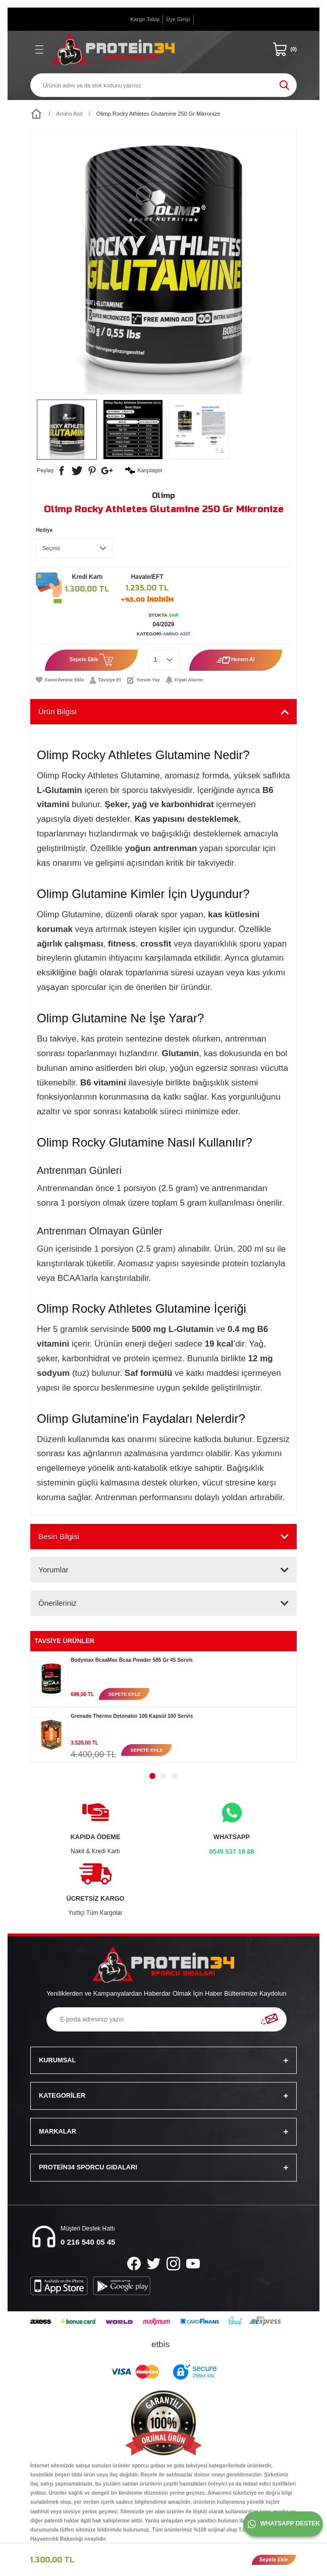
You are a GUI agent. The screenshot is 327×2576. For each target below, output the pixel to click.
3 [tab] (175, 1776)
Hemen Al (235, 660)
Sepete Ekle (92, 660)
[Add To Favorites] (60, 680)
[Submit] (269, 2019)
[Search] (163, 85)
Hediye (44, 530)
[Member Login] (178, 20)
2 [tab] (163, 1776)
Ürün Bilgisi (57, 711)
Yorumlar (53, 1569)
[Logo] (113, 49)
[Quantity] (163, 660)
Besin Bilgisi (58, 1536)
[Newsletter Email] (166, 2019)
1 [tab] (152, 1776)
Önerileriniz (57, 1603)
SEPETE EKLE (124, 1694)
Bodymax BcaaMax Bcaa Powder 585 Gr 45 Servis (132, 1660)
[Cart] (284, 49)
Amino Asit (177, 633)
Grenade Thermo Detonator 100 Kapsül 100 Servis (132, 1716)
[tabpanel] (163, 1679)
